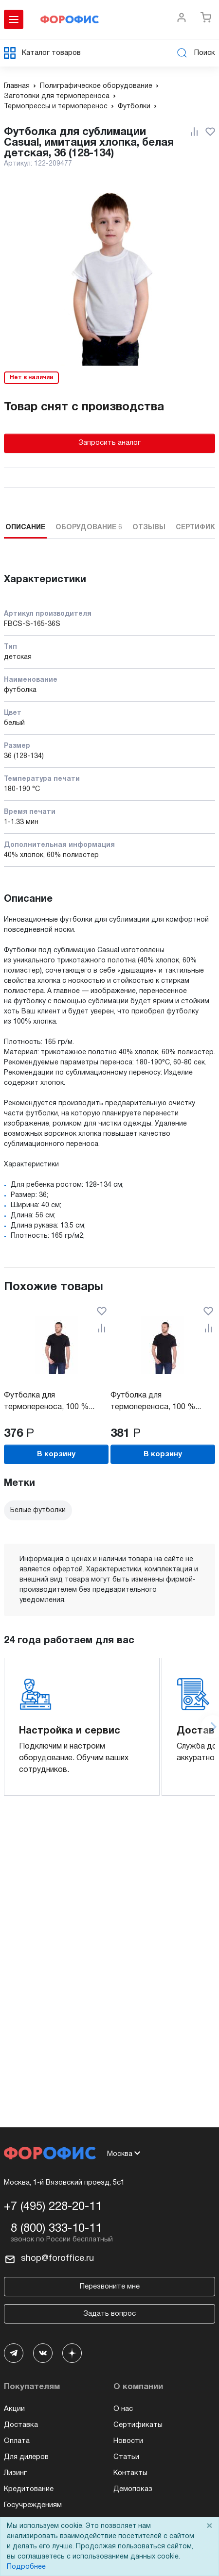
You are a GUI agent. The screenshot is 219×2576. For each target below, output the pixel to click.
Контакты (130, 2473)
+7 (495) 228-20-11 (53, 2207)
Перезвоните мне (110, 2286)
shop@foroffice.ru (57, 2259)
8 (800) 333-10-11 (56, 2228)
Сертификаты (138, 2425)
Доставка (21, 2425)
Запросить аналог (109, 442)
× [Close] (209, 2526)
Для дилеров (26, 2457)
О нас (123, 2409)
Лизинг (15, 2473)
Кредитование (29, 2489)
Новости (128, 2441)
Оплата (17, 2441)
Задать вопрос (109, 2313)
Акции (14, 2409)
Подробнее (26, 2567)
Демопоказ (132, 2489)
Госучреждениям (33, 2505)
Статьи (126, 2457)
